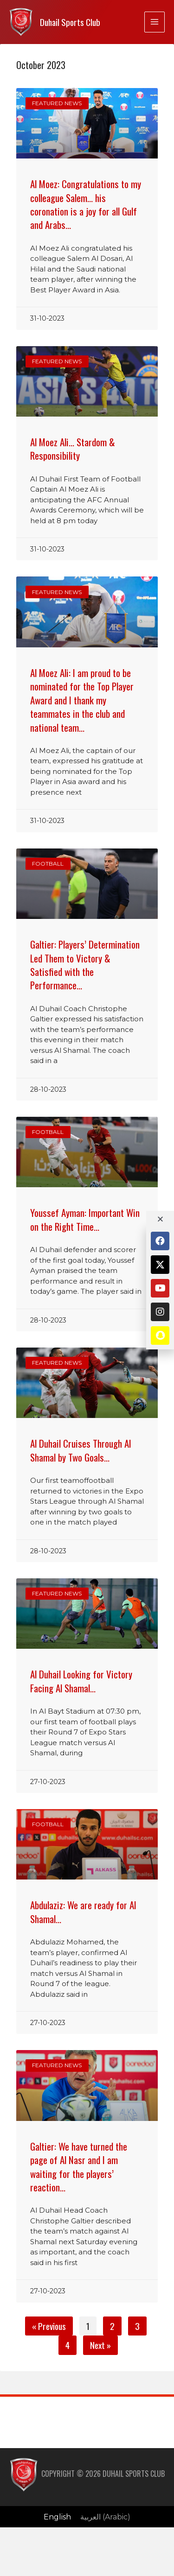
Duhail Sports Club (70, 22)
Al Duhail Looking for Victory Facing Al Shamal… (81, 1681)
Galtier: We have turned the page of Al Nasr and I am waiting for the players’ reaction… (78, 2166)
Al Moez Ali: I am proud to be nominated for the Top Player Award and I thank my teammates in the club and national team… (82, 699)
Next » (100, 2345)
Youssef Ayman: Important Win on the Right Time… (85, 1219)
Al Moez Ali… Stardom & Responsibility (72, 448)
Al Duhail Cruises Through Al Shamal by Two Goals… (80, 1450)
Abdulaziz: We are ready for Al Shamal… (83, 1911)
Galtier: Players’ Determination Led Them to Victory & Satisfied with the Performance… (85, 964)
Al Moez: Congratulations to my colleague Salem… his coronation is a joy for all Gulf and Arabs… (85, 204)
